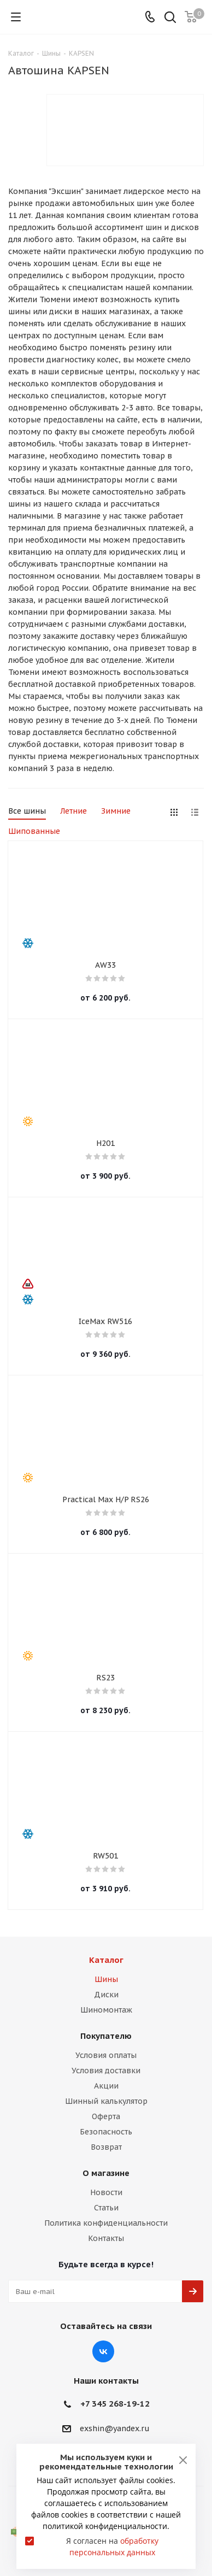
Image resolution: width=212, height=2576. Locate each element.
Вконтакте (103, 2351)
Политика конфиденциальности (106, 2223)
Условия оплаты (106, 2055)
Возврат (106, 2147)
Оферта (106, 2116)
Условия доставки (106, 2070)
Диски (106, 1994)
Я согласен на (112, 2546)
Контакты (106, 2238)
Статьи (106, 2208)
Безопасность (106, 2132)
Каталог (106, 1960)
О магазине (106, 2173)
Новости (106, 2192)
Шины (106, 1979)
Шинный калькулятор (106, 2101)
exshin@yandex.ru (115, 2428)
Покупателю (106, 2036)
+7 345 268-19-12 (115, 2403)
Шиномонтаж (106, 2010)
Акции (106, 2086)
